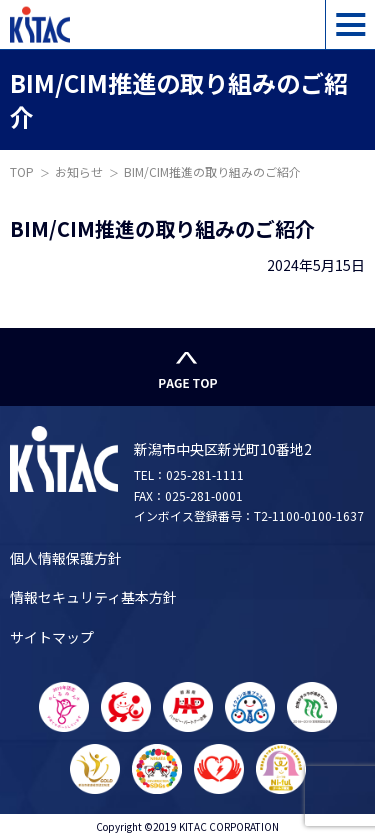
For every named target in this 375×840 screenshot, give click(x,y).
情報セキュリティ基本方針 (93, 597)
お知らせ (79, 171)
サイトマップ (52, 637)
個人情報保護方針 (66, 558)
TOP (22, 171)
